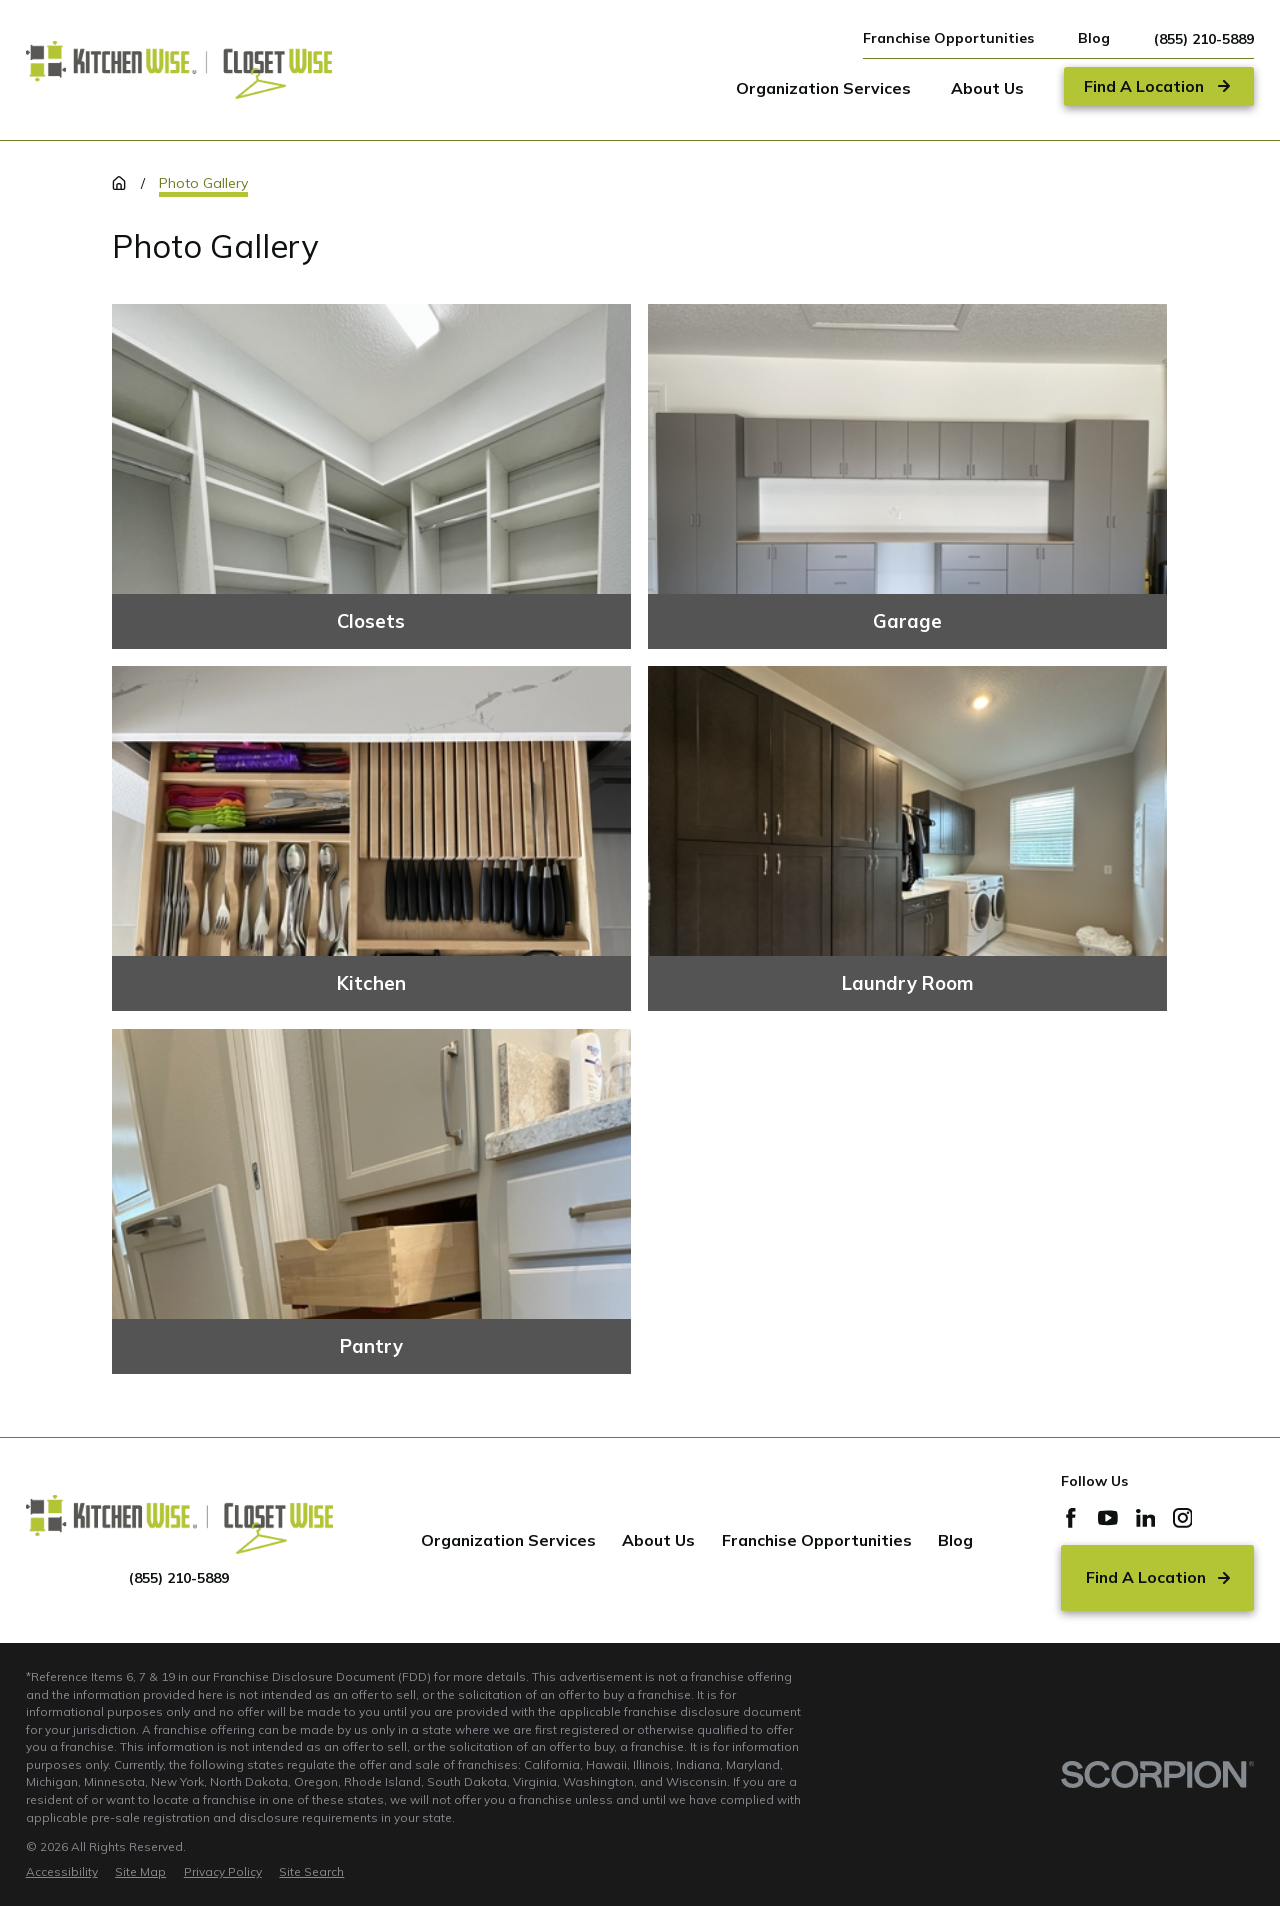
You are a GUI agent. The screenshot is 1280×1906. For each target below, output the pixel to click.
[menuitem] (62, 1872)
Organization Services (508, 1540)
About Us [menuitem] (987, 88)
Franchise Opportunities (948, 38)
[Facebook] (1071, 1518)
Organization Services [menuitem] (823, 88)
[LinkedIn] (1146, 1518)
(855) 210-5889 (1204, 39)
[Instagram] (1183, 1518)
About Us (658, 1540)
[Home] (179, 70)
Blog (1094, 38)
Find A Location (1158, 1577)
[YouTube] (1108, 1518)
